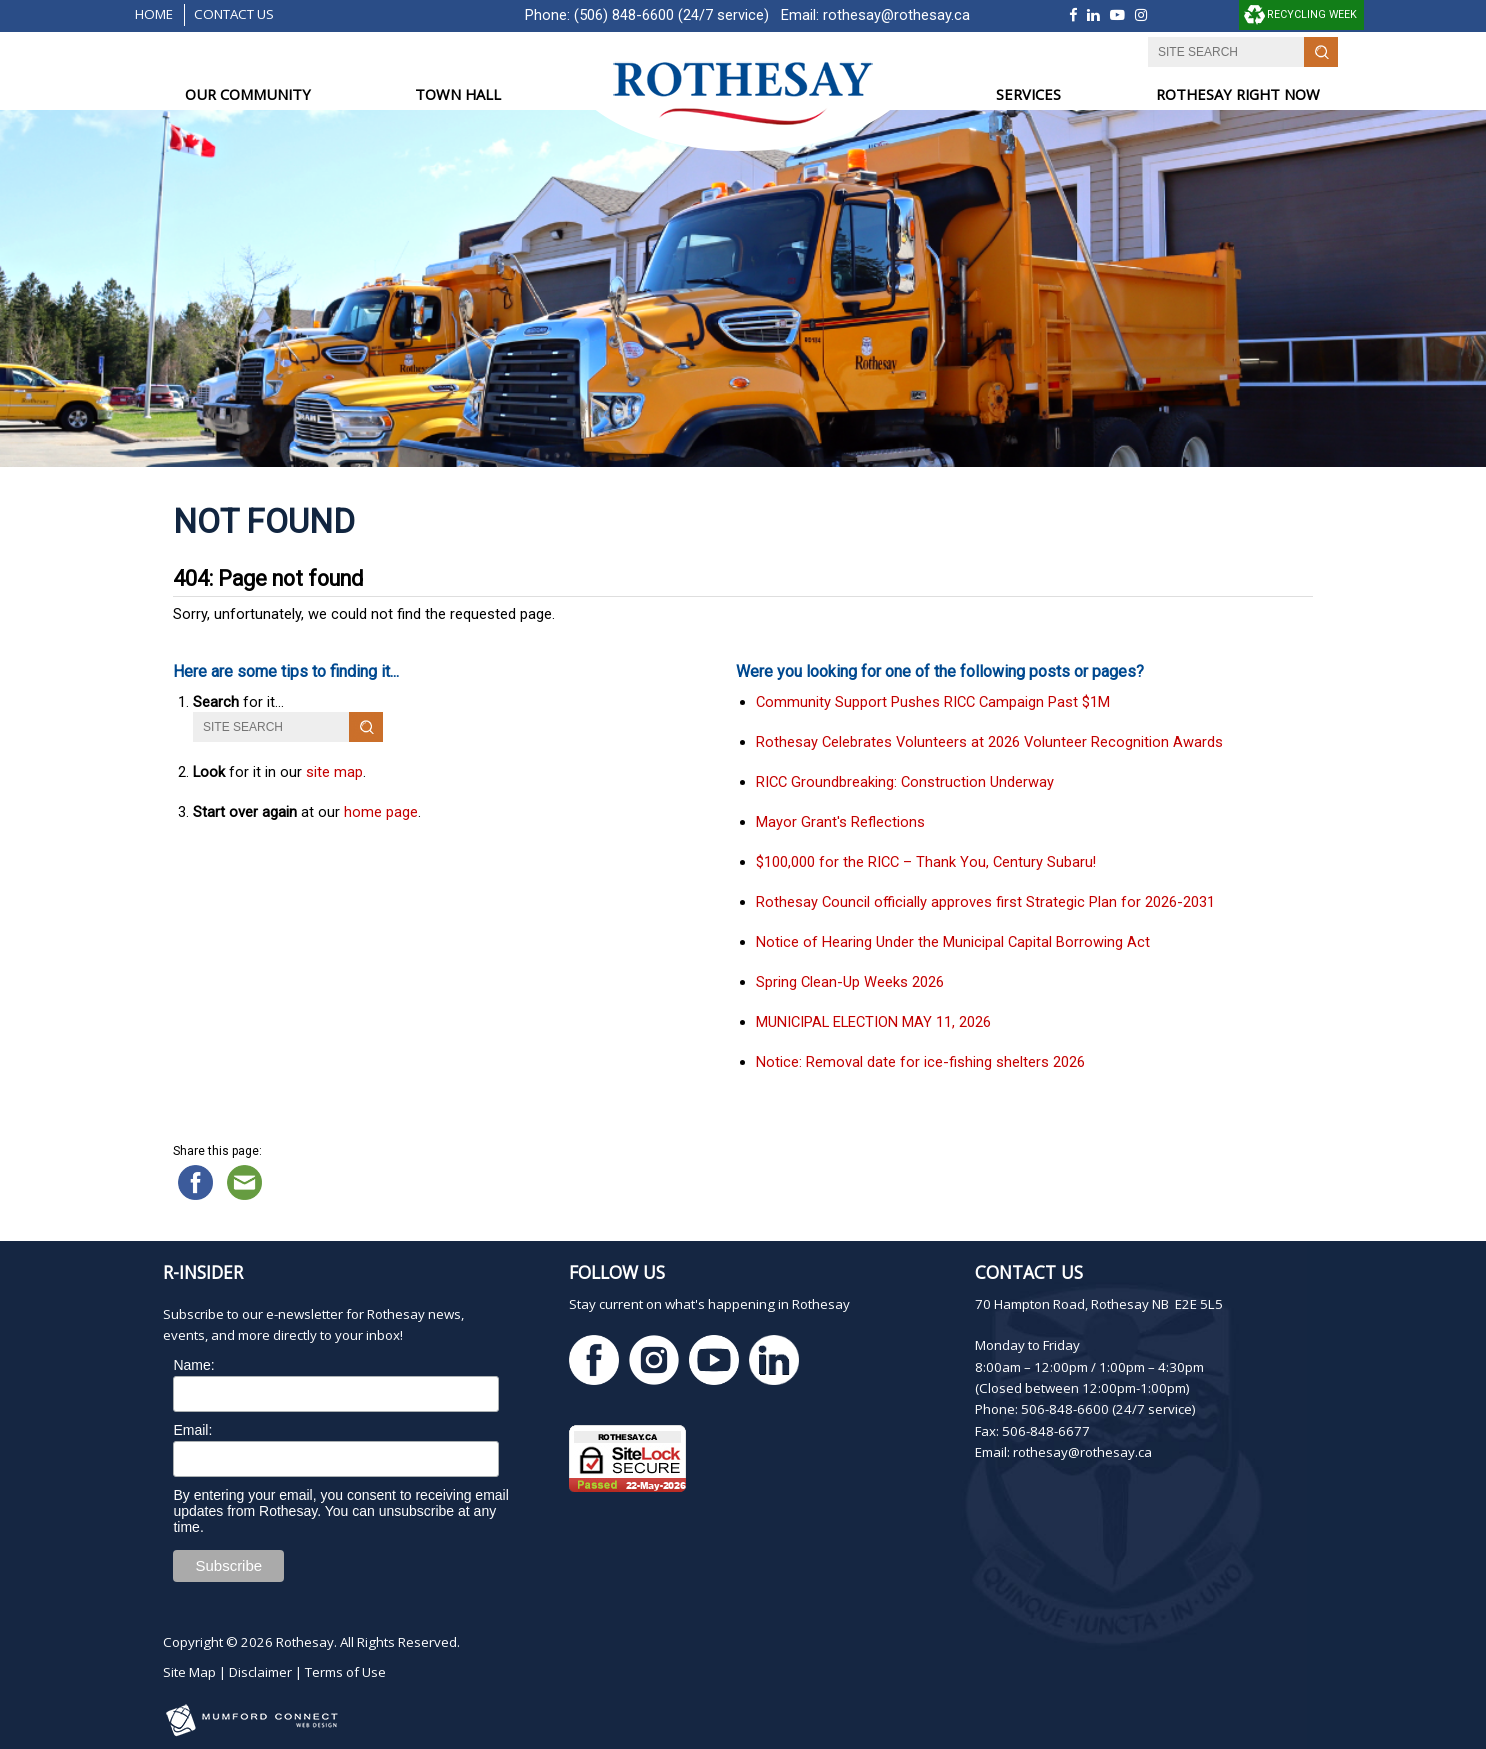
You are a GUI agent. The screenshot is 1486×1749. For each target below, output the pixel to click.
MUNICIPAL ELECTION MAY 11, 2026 (873, 1022)
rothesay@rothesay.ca (896, 15)
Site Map (189, 1672)
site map (334, 772)
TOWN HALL (458, 94)
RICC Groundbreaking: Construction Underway (905, 782)
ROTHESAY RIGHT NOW (1238, 94)
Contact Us (234, 14)
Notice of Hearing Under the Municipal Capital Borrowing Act (953, 942)
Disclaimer (260, 1672)
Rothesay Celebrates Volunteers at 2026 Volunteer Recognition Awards (989, 742)
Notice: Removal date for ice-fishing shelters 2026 (920, 1062)
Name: (193, 1365)
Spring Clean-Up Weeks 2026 (850, 982)
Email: (192, 1430)
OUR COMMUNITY (248, 94)
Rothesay (305, 1642)
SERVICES (1028, 94)
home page (381, 812)
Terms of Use (345, 1672)
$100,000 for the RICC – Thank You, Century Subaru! (926, 862)
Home (154, 14)
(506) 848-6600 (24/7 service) (671, 15)
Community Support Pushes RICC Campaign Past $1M (933, 702)
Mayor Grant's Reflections (840, 822)
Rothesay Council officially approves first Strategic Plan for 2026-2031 (985, 902)
